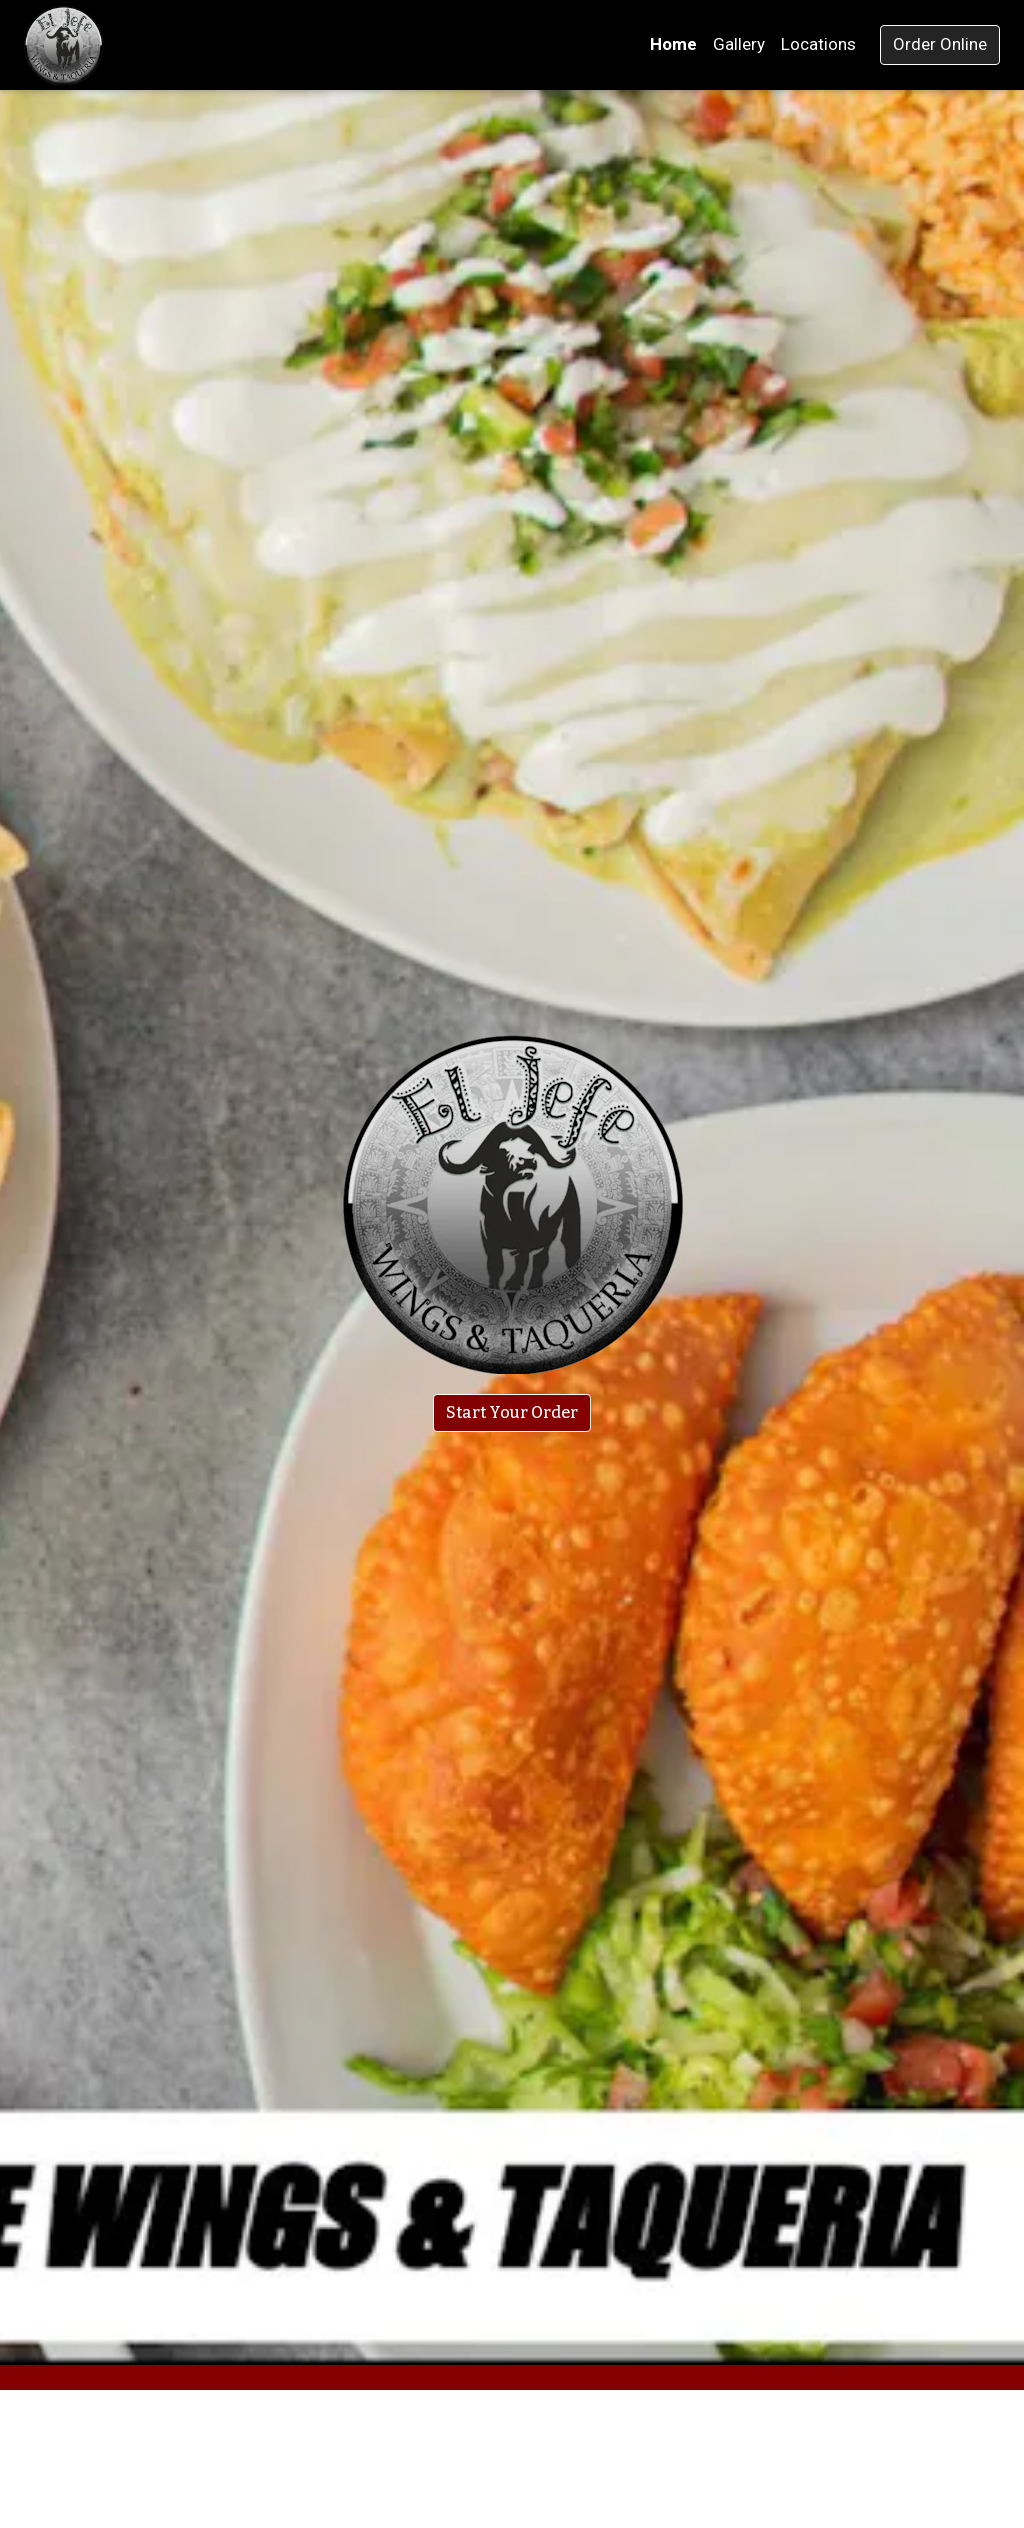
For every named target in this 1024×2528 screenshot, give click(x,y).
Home (673, 44)
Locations (818, 44)
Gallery (739, 44)
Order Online (940, 44)
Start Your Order (512, 1412)
